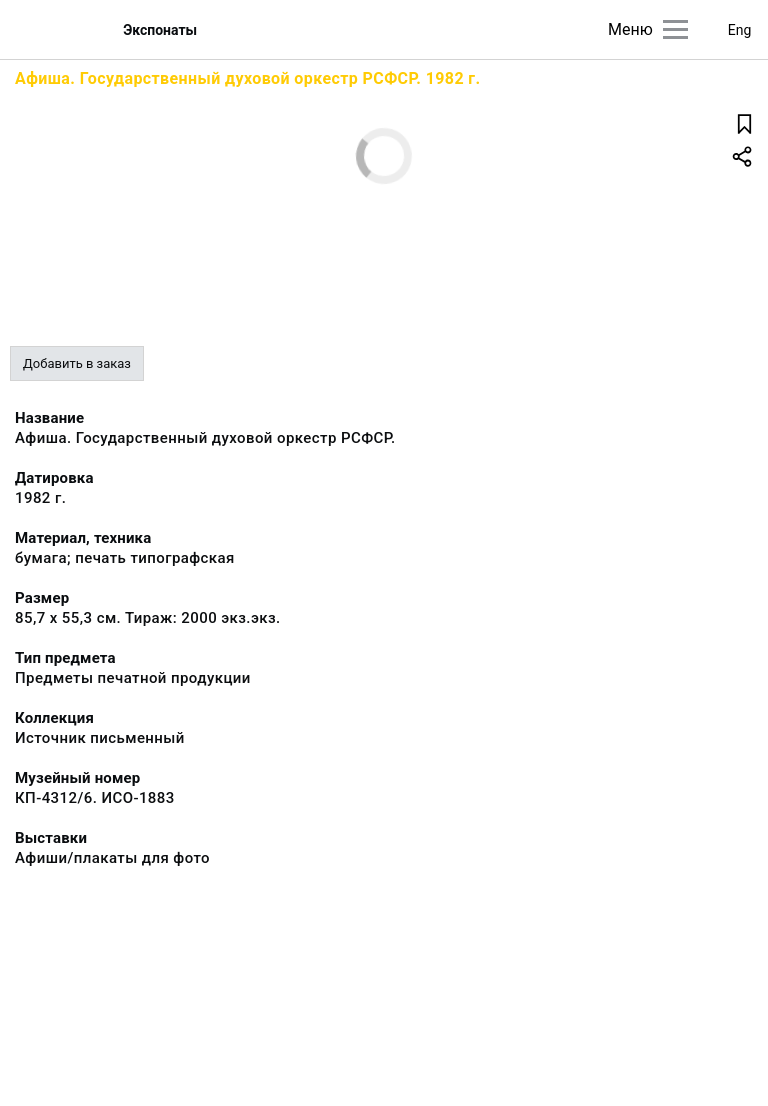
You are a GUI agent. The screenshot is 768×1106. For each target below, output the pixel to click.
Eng (740, 30)
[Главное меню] (675, 29)
